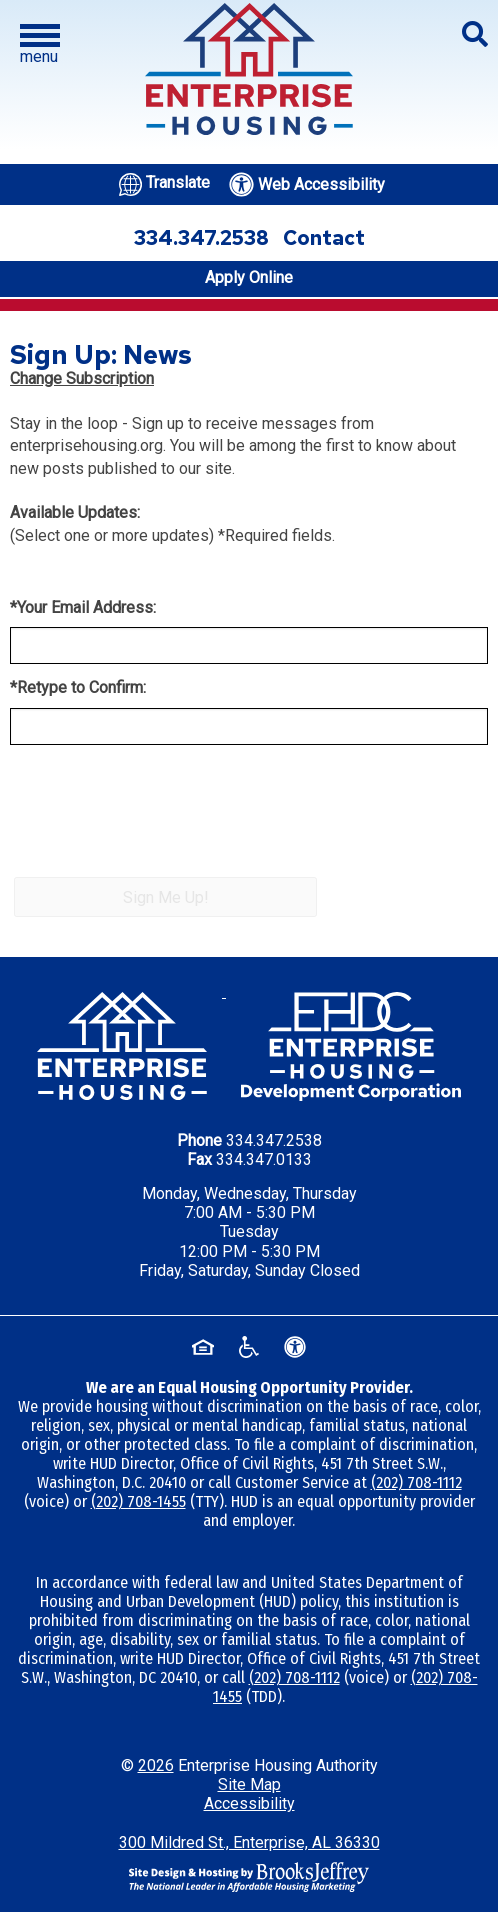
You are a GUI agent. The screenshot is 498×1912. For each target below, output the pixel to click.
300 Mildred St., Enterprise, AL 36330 (249, 1842)
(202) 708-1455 (138, 1501)
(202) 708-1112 (416, 1482)
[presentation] (162, 824)
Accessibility (249, 1803)
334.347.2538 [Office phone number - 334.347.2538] (201, 238)
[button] (40, 45)
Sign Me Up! (166, 897)
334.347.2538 (274, 1140)
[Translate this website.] (164, 182)
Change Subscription (82, 378)
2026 (156, 1765)
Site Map (249, 1784)
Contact (324, 238)
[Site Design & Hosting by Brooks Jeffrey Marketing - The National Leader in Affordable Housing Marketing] (249, 1875)
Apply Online (249, 277)
